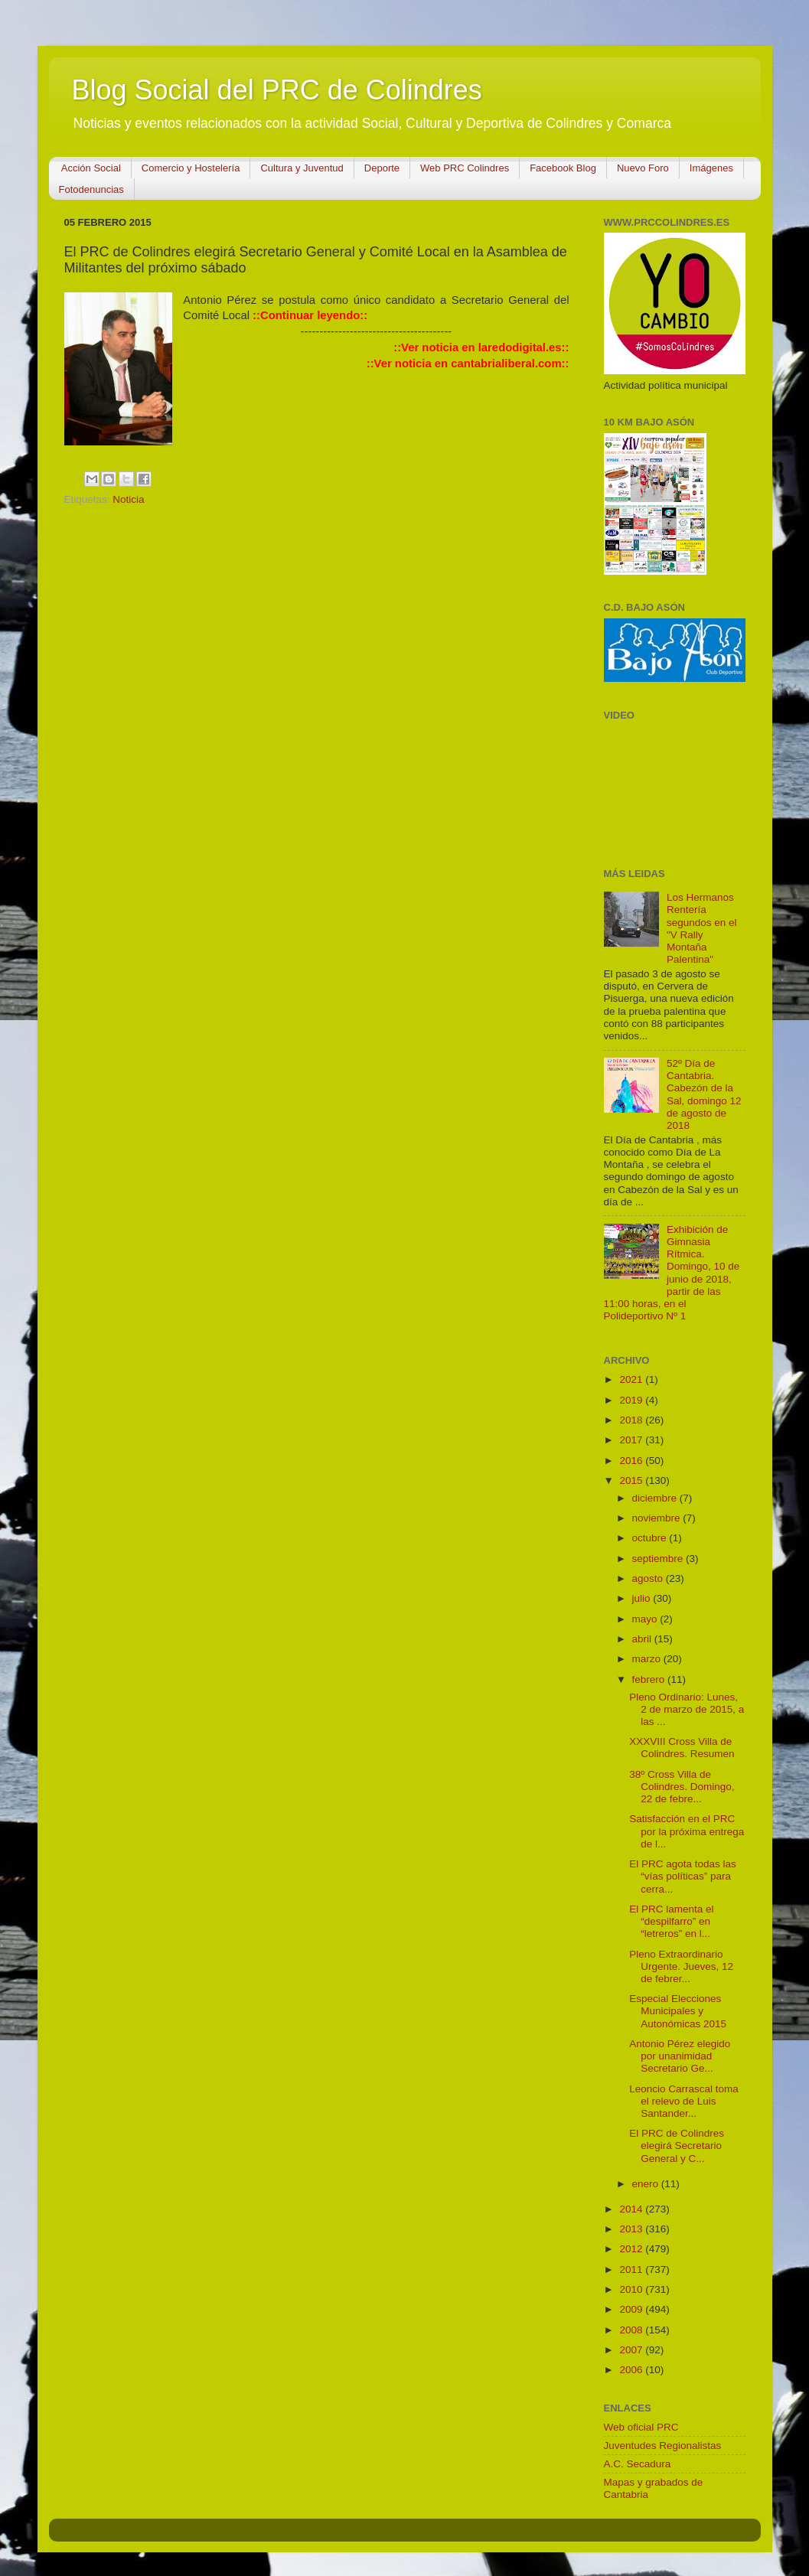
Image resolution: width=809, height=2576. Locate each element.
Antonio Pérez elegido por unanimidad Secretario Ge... (679, 2056)
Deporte (382, 168)
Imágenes (711, 168)
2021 (632, 1379)
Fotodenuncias (91, 189)
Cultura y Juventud (301, 168)
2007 (632, 2350)
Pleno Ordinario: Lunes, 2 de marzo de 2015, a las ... (686, 1709)
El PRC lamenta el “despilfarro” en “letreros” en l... (671, 1921)
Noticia (128, 499)
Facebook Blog (563, 168)
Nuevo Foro (643, 168)
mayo (646, 1619)
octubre (651, 1538)
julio (643, 1598)
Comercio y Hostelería (191, 168)
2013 (632, 2229)
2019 (632, 1400)
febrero (650, 1679)
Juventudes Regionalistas (663, 2445)
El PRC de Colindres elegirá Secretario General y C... (676, 2146)
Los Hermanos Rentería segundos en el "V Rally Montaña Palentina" (702, 928)
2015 (632, 1480)
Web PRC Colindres (464, 168)
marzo (648, 1659)
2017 (632, 1440)
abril (643, 1639)
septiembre (659, 1558)
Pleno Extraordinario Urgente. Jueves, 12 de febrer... (681, 1966)
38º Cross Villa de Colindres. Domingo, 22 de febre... (681, 1787)
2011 (632, 2269)
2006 (632, 2369)
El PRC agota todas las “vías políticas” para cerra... (682, 1876)
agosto (649, 1578)
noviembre (657, 1518)
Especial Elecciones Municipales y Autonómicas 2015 (677, 2011)
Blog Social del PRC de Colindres (277, 90)
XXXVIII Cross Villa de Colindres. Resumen (681, 1747)
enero (646, 2184)
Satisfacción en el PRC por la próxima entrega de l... (686, 1831)
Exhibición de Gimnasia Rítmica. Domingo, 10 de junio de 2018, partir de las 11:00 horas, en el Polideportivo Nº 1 (672, 1273)
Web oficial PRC (641, 2427)
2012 (632, 2249)
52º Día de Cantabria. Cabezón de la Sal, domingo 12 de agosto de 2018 (704, 1094)
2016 (632, 1460)
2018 (632, 1420)
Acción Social (91, 168)
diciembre (656, 1498)
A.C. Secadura (637, 2464)
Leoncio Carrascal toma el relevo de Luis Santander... (684, 2101)
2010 (632, 2289)
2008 (632, 2330)
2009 (632, 2309)
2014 (632, 2209)
